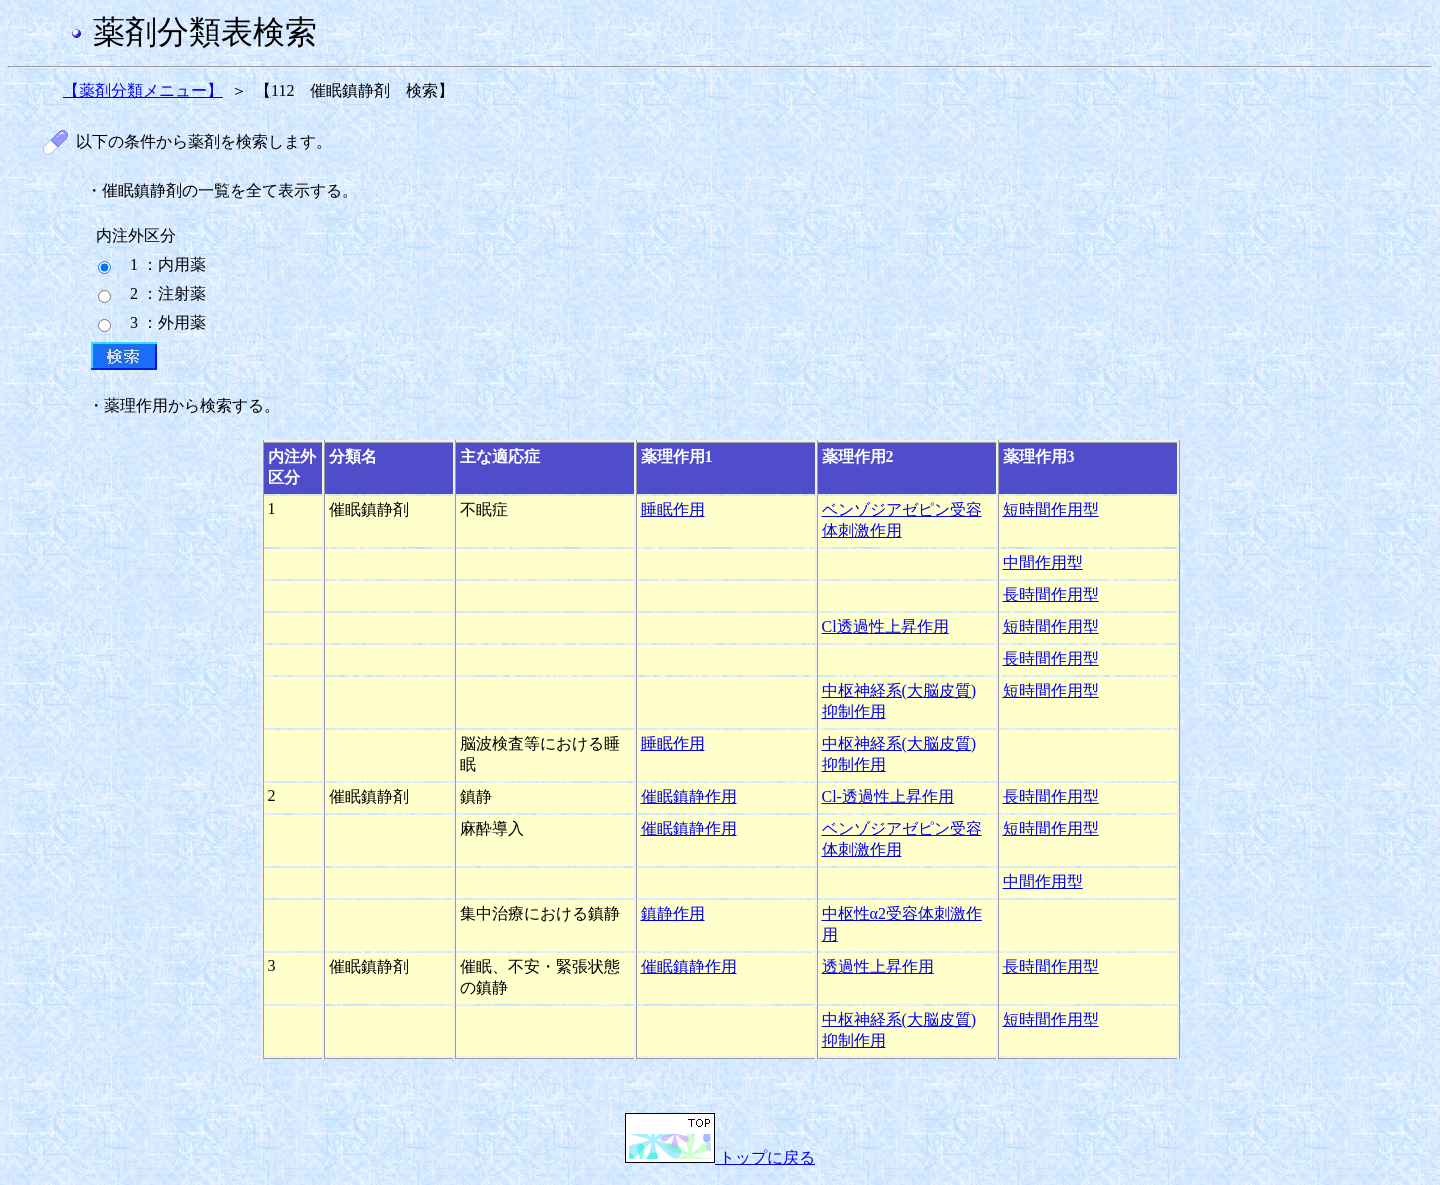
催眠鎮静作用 (689, 796)
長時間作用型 (1051, 594)
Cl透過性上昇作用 (885, 626)
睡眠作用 (673, 509)
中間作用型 (1043, 562)
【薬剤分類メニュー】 (143, 90)
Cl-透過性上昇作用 (888, 796)
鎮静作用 (673, 913)
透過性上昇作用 (878, 966)
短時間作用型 (1051, 509)
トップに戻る (720, 1157)
